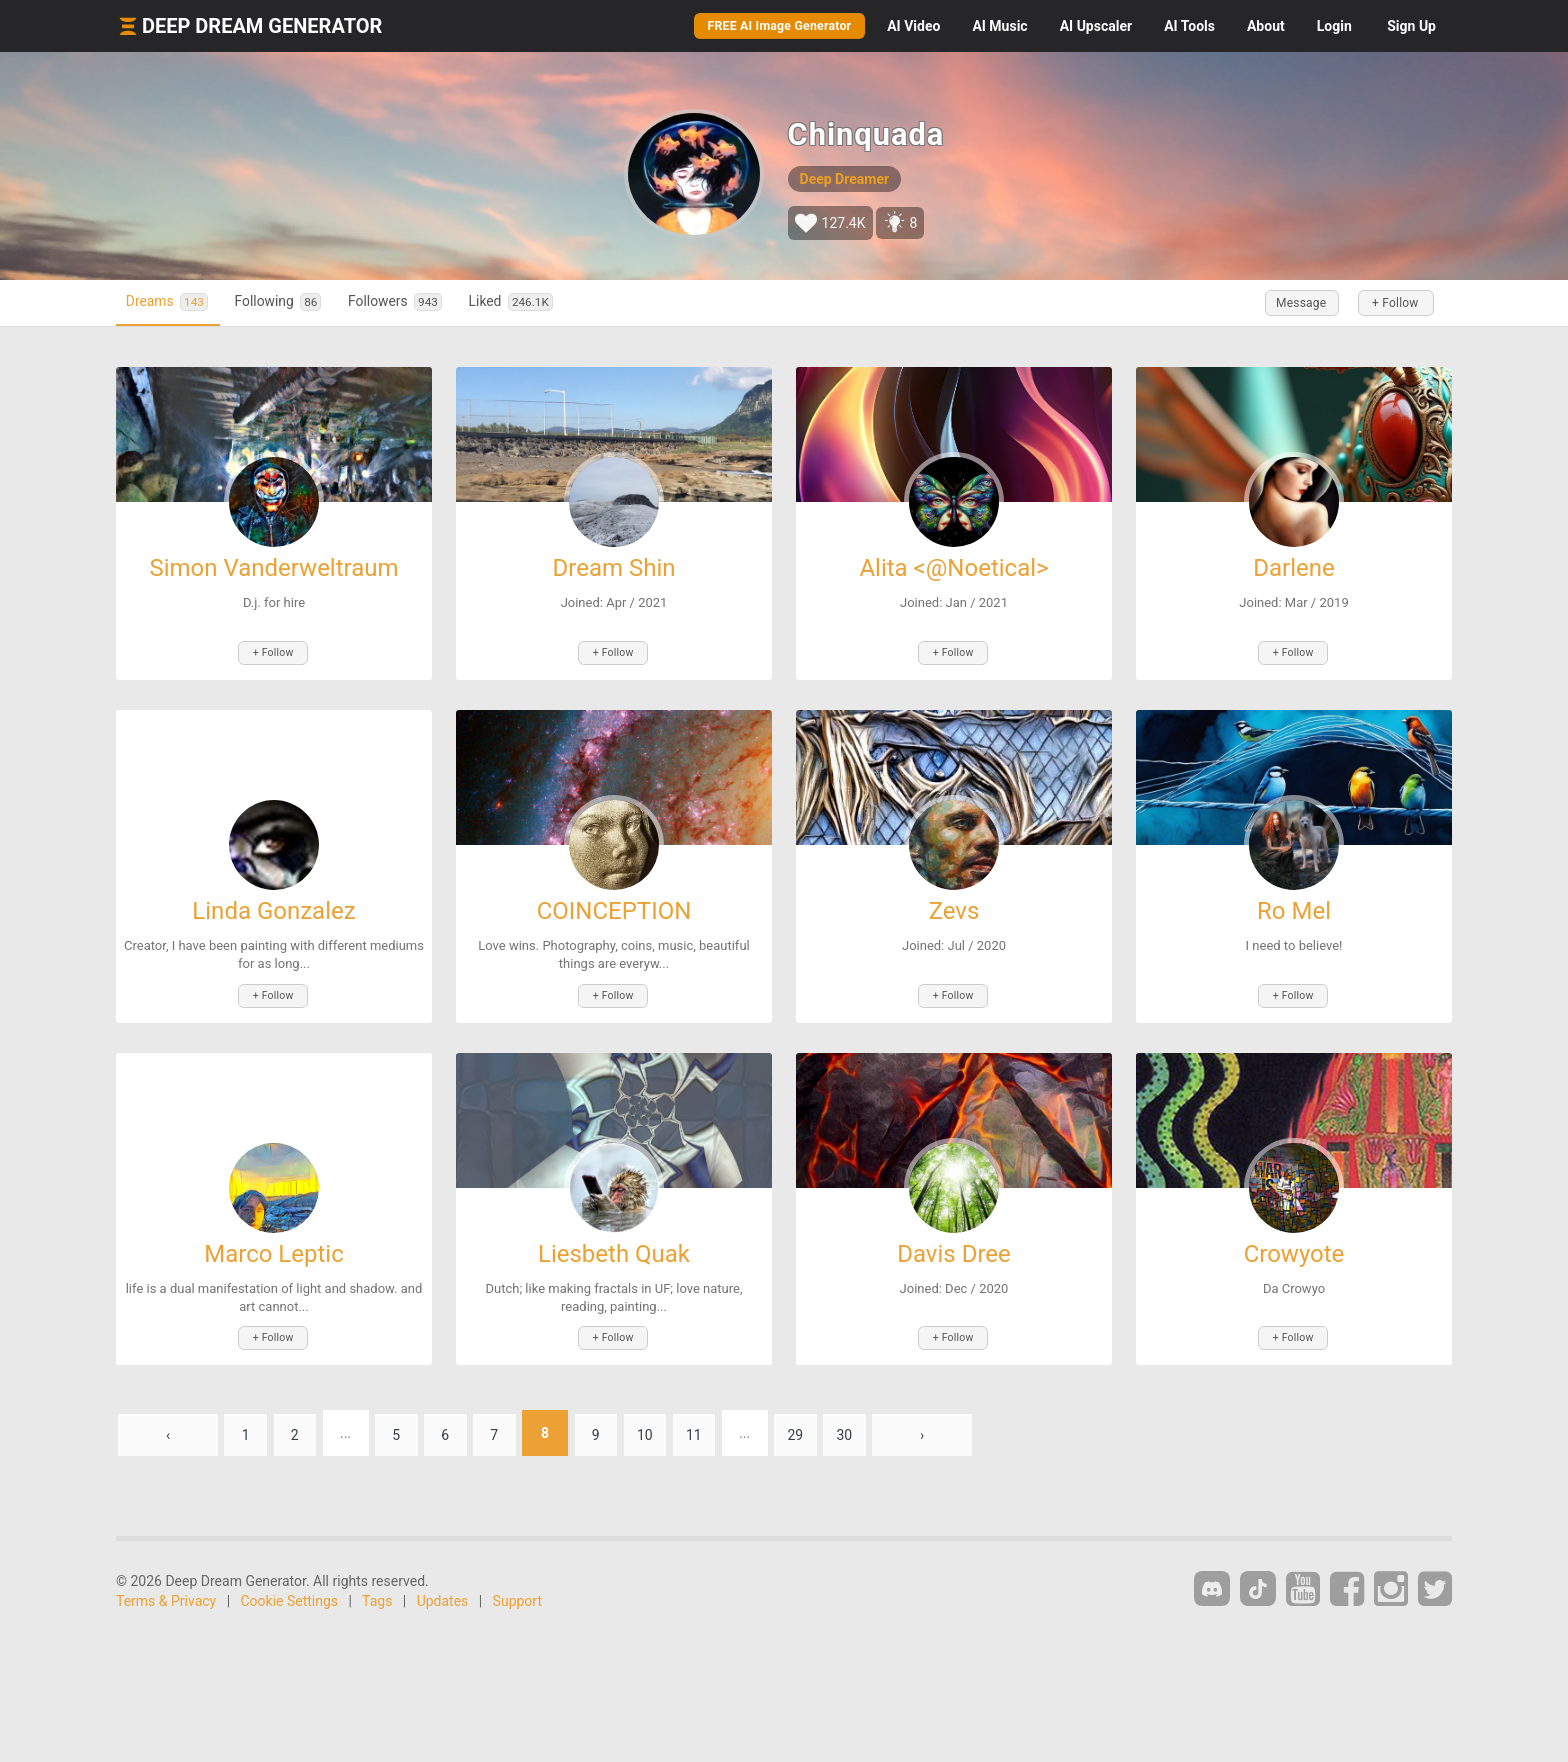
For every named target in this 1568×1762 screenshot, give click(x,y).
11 (720, 1427)
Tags (377, 1595)
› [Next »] (957, 1427)
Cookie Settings (290, 1595)
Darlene (1293, 568)
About (1266, 26)
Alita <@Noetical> (953, 568)
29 (825, 1427)
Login (1334, 26)
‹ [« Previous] (168, 1427)
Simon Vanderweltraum (273, 568)
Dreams (174, 302)
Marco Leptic (274, 1250)
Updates (443, 1595)
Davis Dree (954, 1250)
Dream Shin (614, 568)
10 (667, 1427)
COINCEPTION (614, 909)
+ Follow (1392, 303)
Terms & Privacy (166, 1595)
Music (999, 26)
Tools (1189, 26)
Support (517, 1595)
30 (877, 1427)
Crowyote (1294, 1250)
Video (913, 26)
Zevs (954, 909)
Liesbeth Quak (614, 1250)
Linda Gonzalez (273, 909)
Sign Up (1411, 26)
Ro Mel (1294, 909)
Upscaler (1096, 26)
